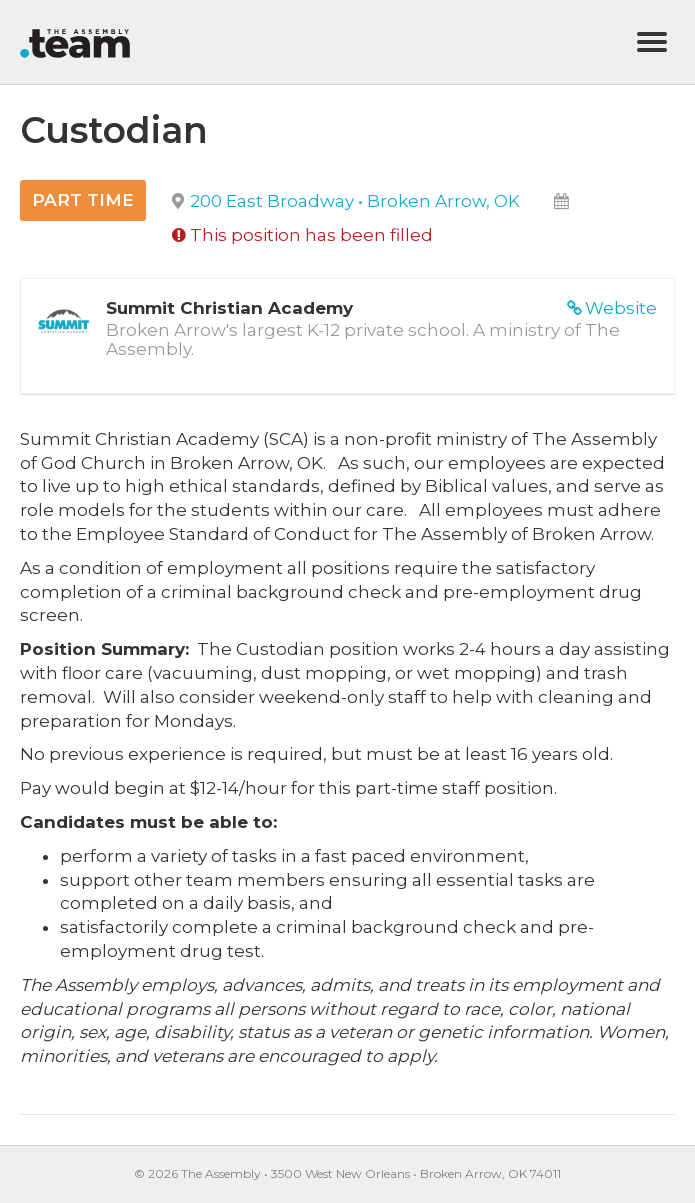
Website (621, 308)
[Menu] (652, 42)
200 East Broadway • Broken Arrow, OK (355, 201)
